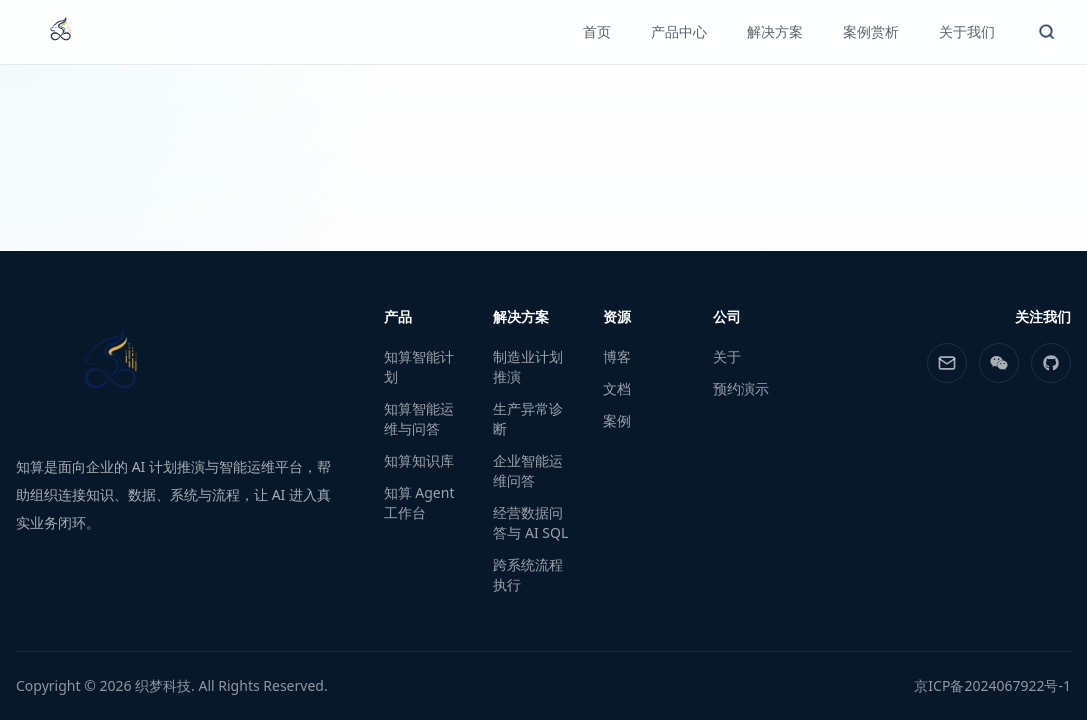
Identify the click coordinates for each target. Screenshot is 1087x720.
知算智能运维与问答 (419, 418)
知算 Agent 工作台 (419, 502)
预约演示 (741, 388)
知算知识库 (419, 460)
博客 (617, 356)
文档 (617, 388)
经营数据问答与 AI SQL (530, 522)
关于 (727, 356)
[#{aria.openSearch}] (1047, 32)
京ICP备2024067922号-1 (992, 685)
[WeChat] (999, 363)
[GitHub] (1051, 363)
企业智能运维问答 (528, 470)
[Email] (947, 363)
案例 (617, 420)
